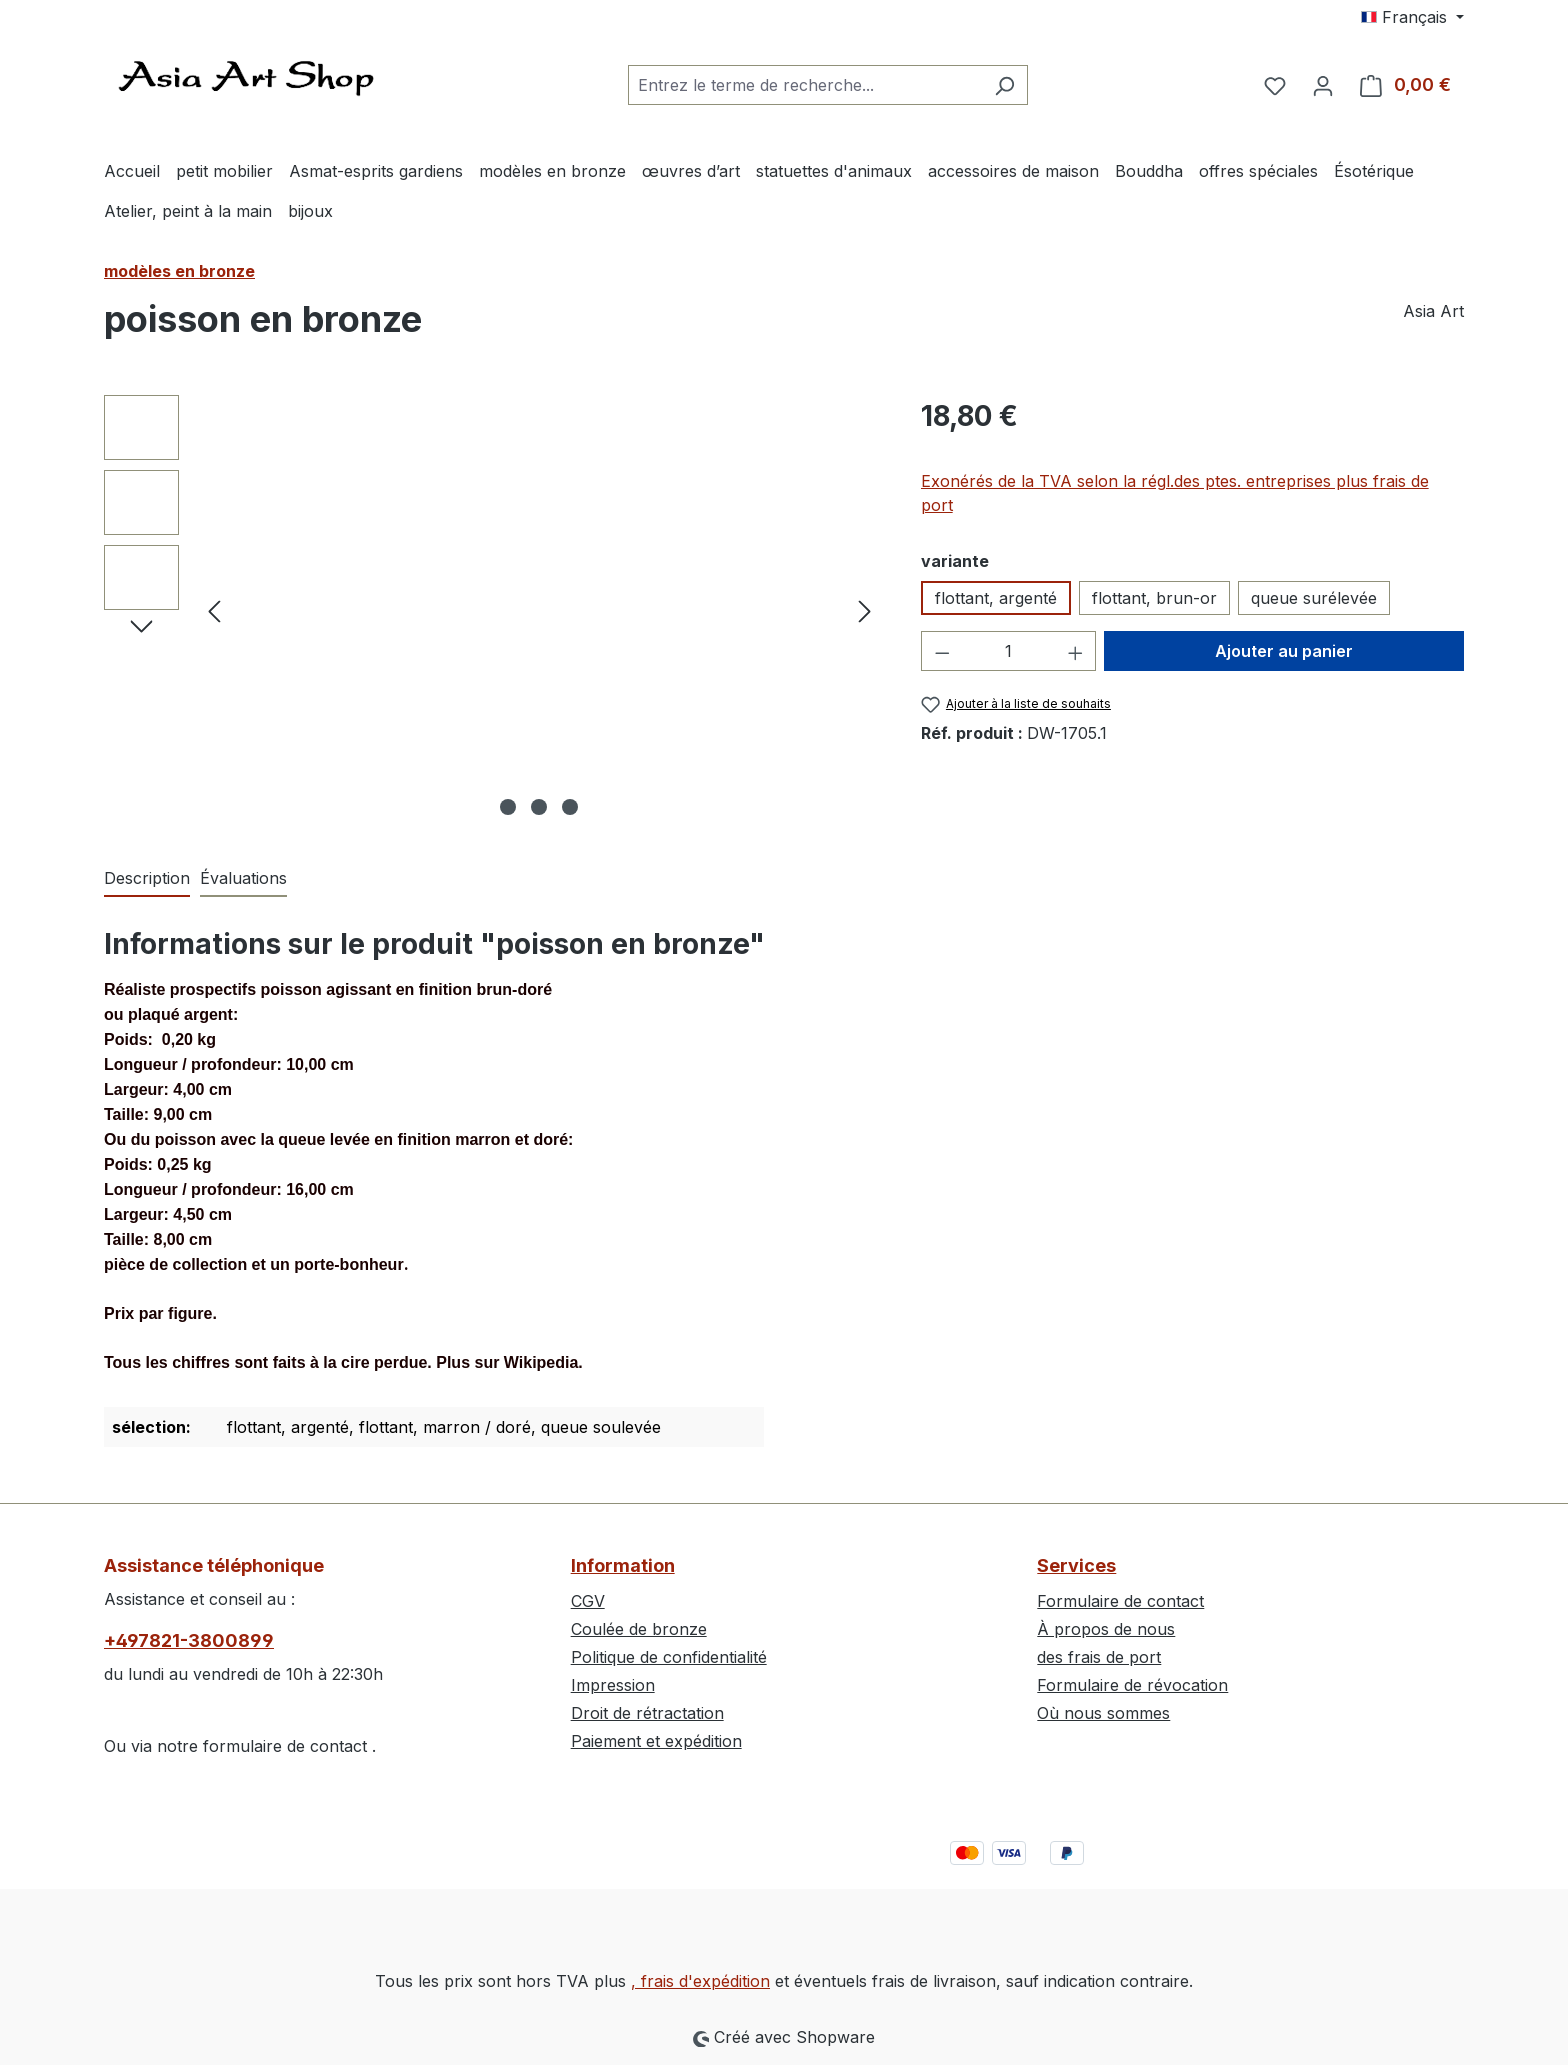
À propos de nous (1106, 1629)
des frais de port (1099, 1657)
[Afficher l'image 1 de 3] (508, 807)
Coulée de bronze (639, 1629)
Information (623, 1565)
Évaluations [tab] (243, 878)
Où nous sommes (1103, 1713)
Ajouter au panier (1284, 651)
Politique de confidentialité (669, 1657)
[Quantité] (1008, 651)
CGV (588, 1601)
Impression (613, 1685)
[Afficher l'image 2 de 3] (539, 807)
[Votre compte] (1323, 85)
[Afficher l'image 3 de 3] (570, 807)
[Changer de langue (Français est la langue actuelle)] (1412, 17)
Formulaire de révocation (1132, 1685)
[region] (492, 610)
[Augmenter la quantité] (1076, 651)
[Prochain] (865, 610)
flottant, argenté (996, 598)
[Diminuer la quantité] (942, 651)
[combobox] (805, 85)
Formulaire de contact (1120, 1601)
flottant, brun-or (1154, 598)
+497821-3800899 (189, 1640)
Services (1076, 1565)
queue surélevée (1314, 598)
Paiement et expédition (656, 1741)
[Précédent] (214, 610)
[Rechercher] (1004, 85)
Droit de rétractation (647, 1713)
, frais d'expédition (700, 1981)
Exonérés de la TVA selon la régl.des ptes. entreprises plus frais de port (1175, 493)
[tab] (147, 879)
